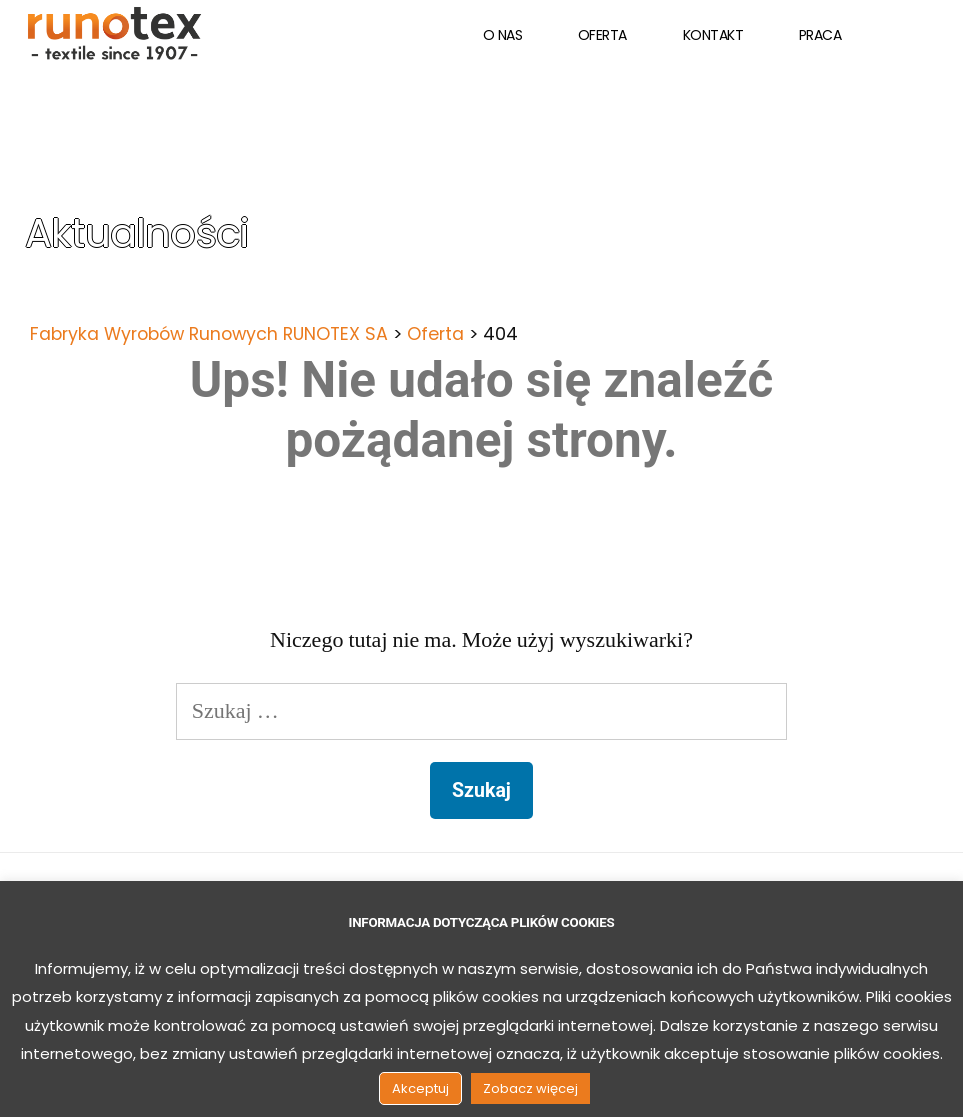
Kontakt (713, 35)
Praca (820, 35)
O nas (503, 35)
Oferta (602, 35)
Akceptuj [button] (420, 1088)
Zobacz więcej (530, 1088)
